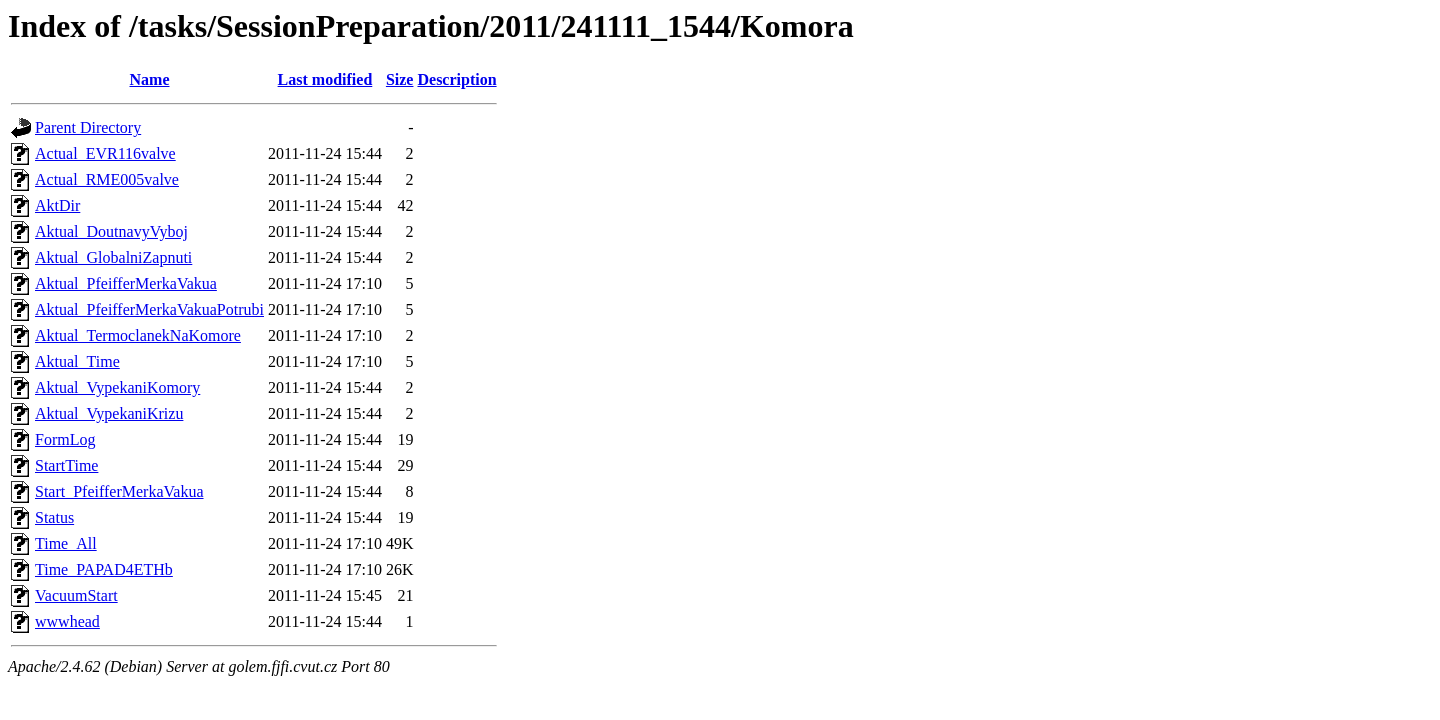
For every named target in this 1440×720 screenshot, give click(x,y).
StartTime (66, 465)
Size (400, 79)
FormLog (65, 439)
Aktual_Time (77, 361)
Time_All (66, 543)
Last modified (325, 79)
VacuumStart (76, 595)
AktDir (57, 205)
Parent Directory (88, 127)
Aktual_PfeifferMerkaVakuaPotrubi (149, 309)
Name (150, 79)
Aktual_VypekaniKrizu (109, 413)
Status (54, 517)
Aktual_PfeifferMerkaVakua (126, 283)
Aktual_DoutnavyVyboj (111, 231)
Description (456, 79)
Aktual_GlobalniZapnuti (113, 257)
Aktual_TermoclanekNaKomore (138, 335)
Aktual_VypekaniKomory (117, 387)
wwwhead (67, 621)
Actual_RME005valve (107, 179)
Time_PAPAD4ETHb (104, 569)
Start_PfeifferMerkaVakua (119, 491)
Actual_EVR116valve (105, 153)
